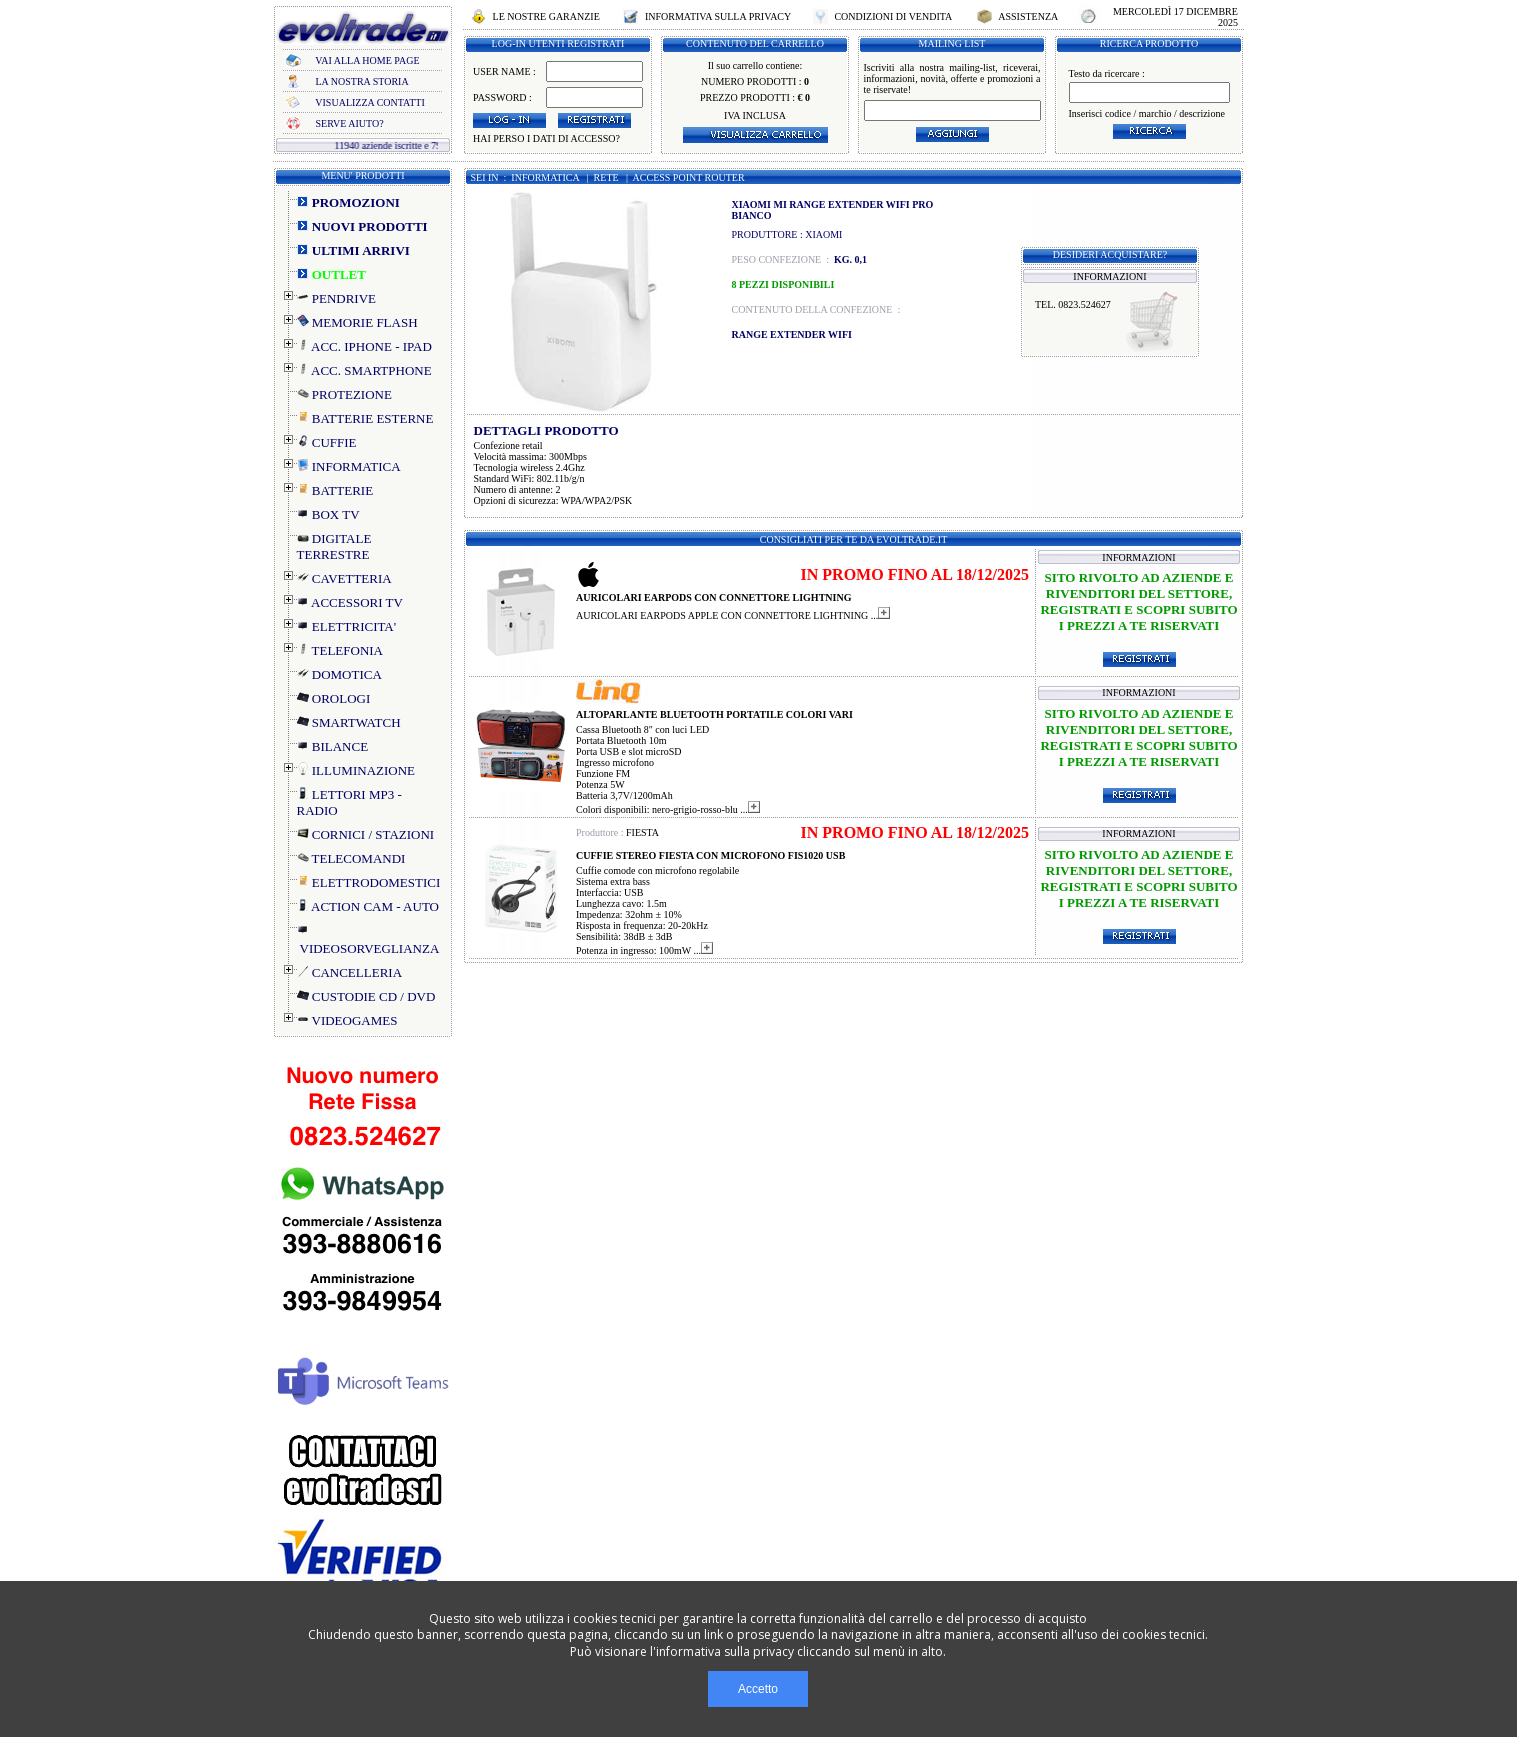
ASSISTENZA (1028, 16)
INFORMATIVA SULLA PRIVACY (717, 16)
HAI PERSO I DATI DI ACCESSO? (546, 138)
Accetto (758, 1689)
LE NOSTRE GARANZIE (546, 16)
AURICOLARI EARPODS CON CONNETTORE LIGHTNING (713, 597)
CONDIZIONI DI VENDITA (893, 16)
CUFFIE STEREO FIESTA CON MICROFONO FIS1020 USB (710, 855)
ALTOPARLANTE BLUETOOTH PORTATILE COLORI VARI (714, 714)
